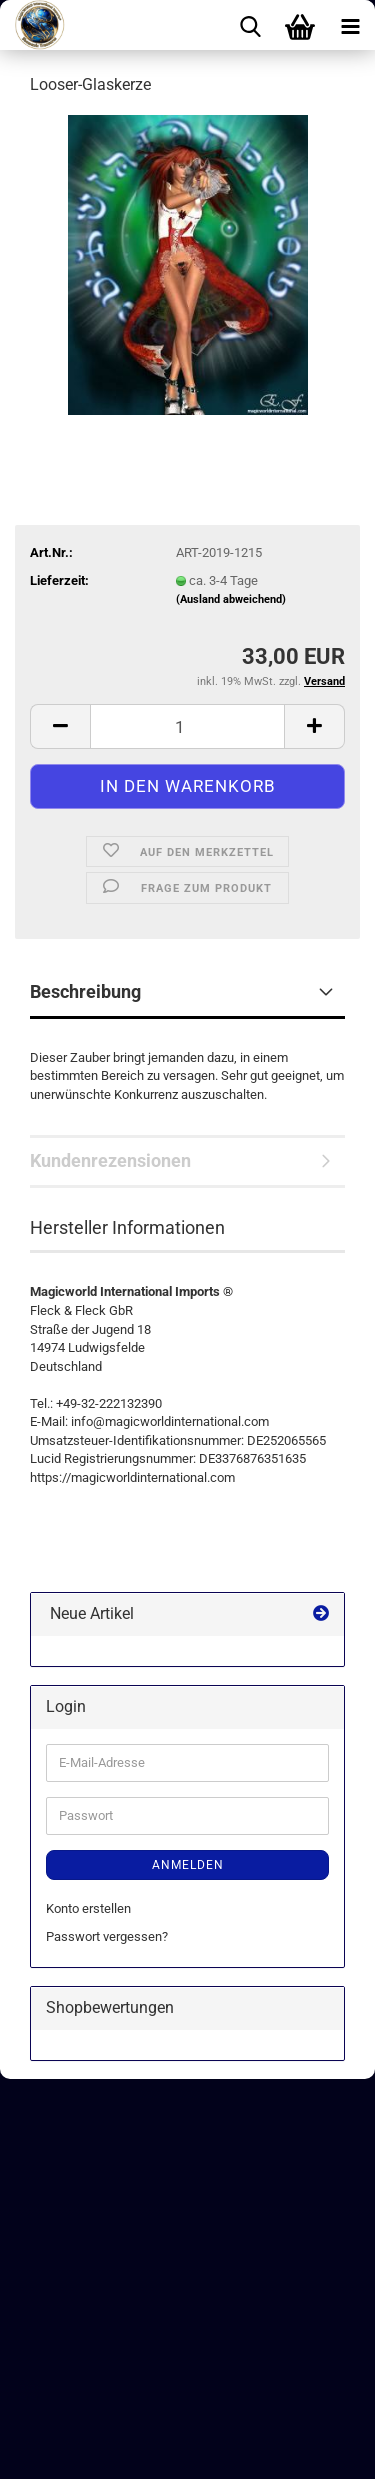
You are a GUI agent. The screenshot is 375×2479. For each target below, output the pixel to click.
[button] (60, 726)
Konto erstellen (88, 1908)
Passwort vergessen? (107, 1936)
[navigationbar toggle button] (350, 25)
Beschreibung (85, 991)
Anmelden (188, 1865)
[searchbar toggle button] (250, 25)
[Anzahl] (187, 726)
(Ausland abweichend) (231, 599)
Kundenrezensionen (110, 1160)
